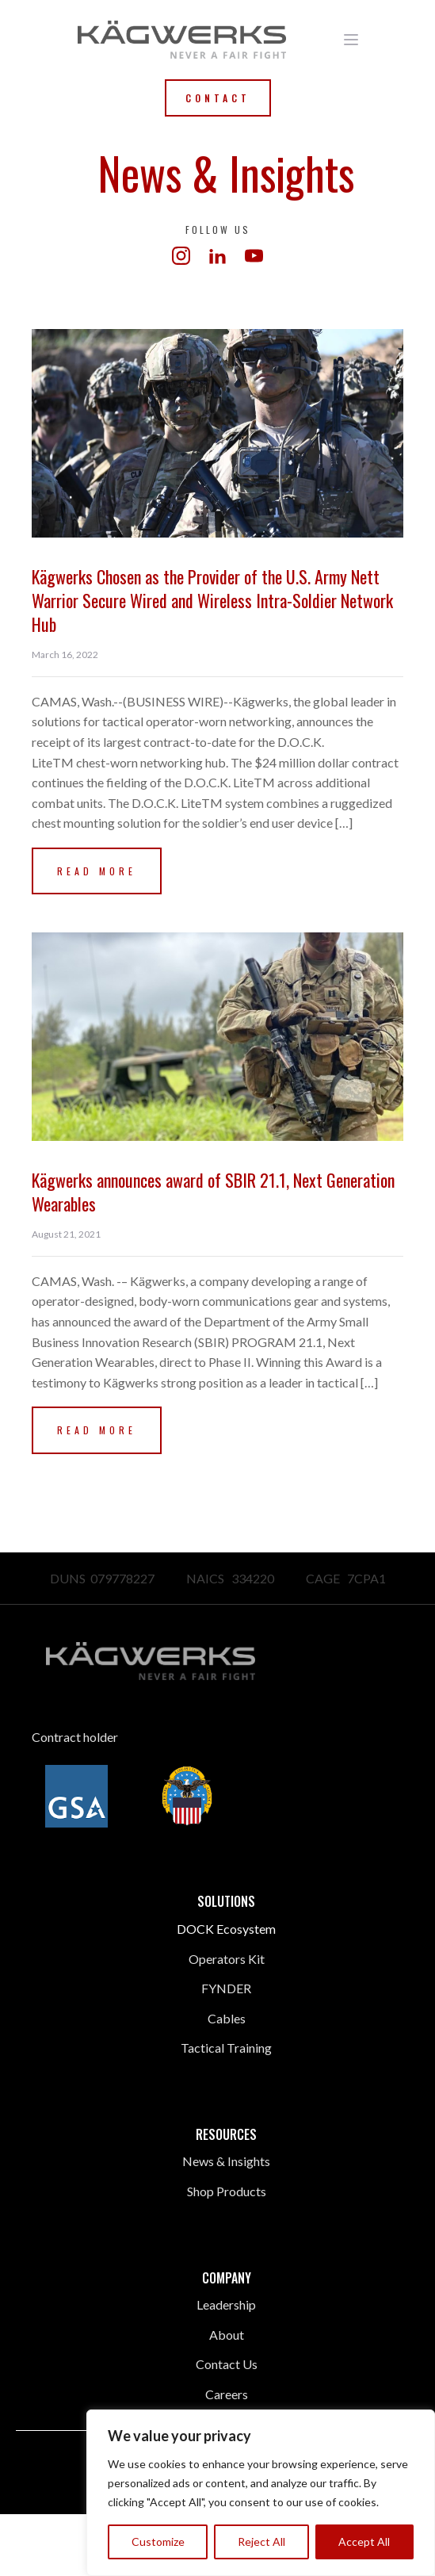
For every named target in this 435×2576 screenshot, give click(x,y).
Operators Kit (227, 1958)
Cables (227, 2018)
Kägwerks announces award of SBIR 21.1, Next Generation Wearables (213, 1191)
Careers (226, 2394)
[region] (260, 2492)
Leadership (226, 2304)
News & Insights (226, 2160)
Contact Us (227, 2363)
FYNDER (226, 1988)
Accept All (364, 2541)
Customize (158, 2541)
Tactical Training (226, 2047)
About (226, 2334)
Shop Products (226, 2191)
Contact (217, 98)
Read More (96, 871)
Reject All (261, 2541)
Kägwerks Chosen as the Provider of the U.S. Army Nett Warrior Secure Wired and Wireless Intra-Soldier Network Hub (212, 600)
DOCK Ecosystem (226, 1928)
